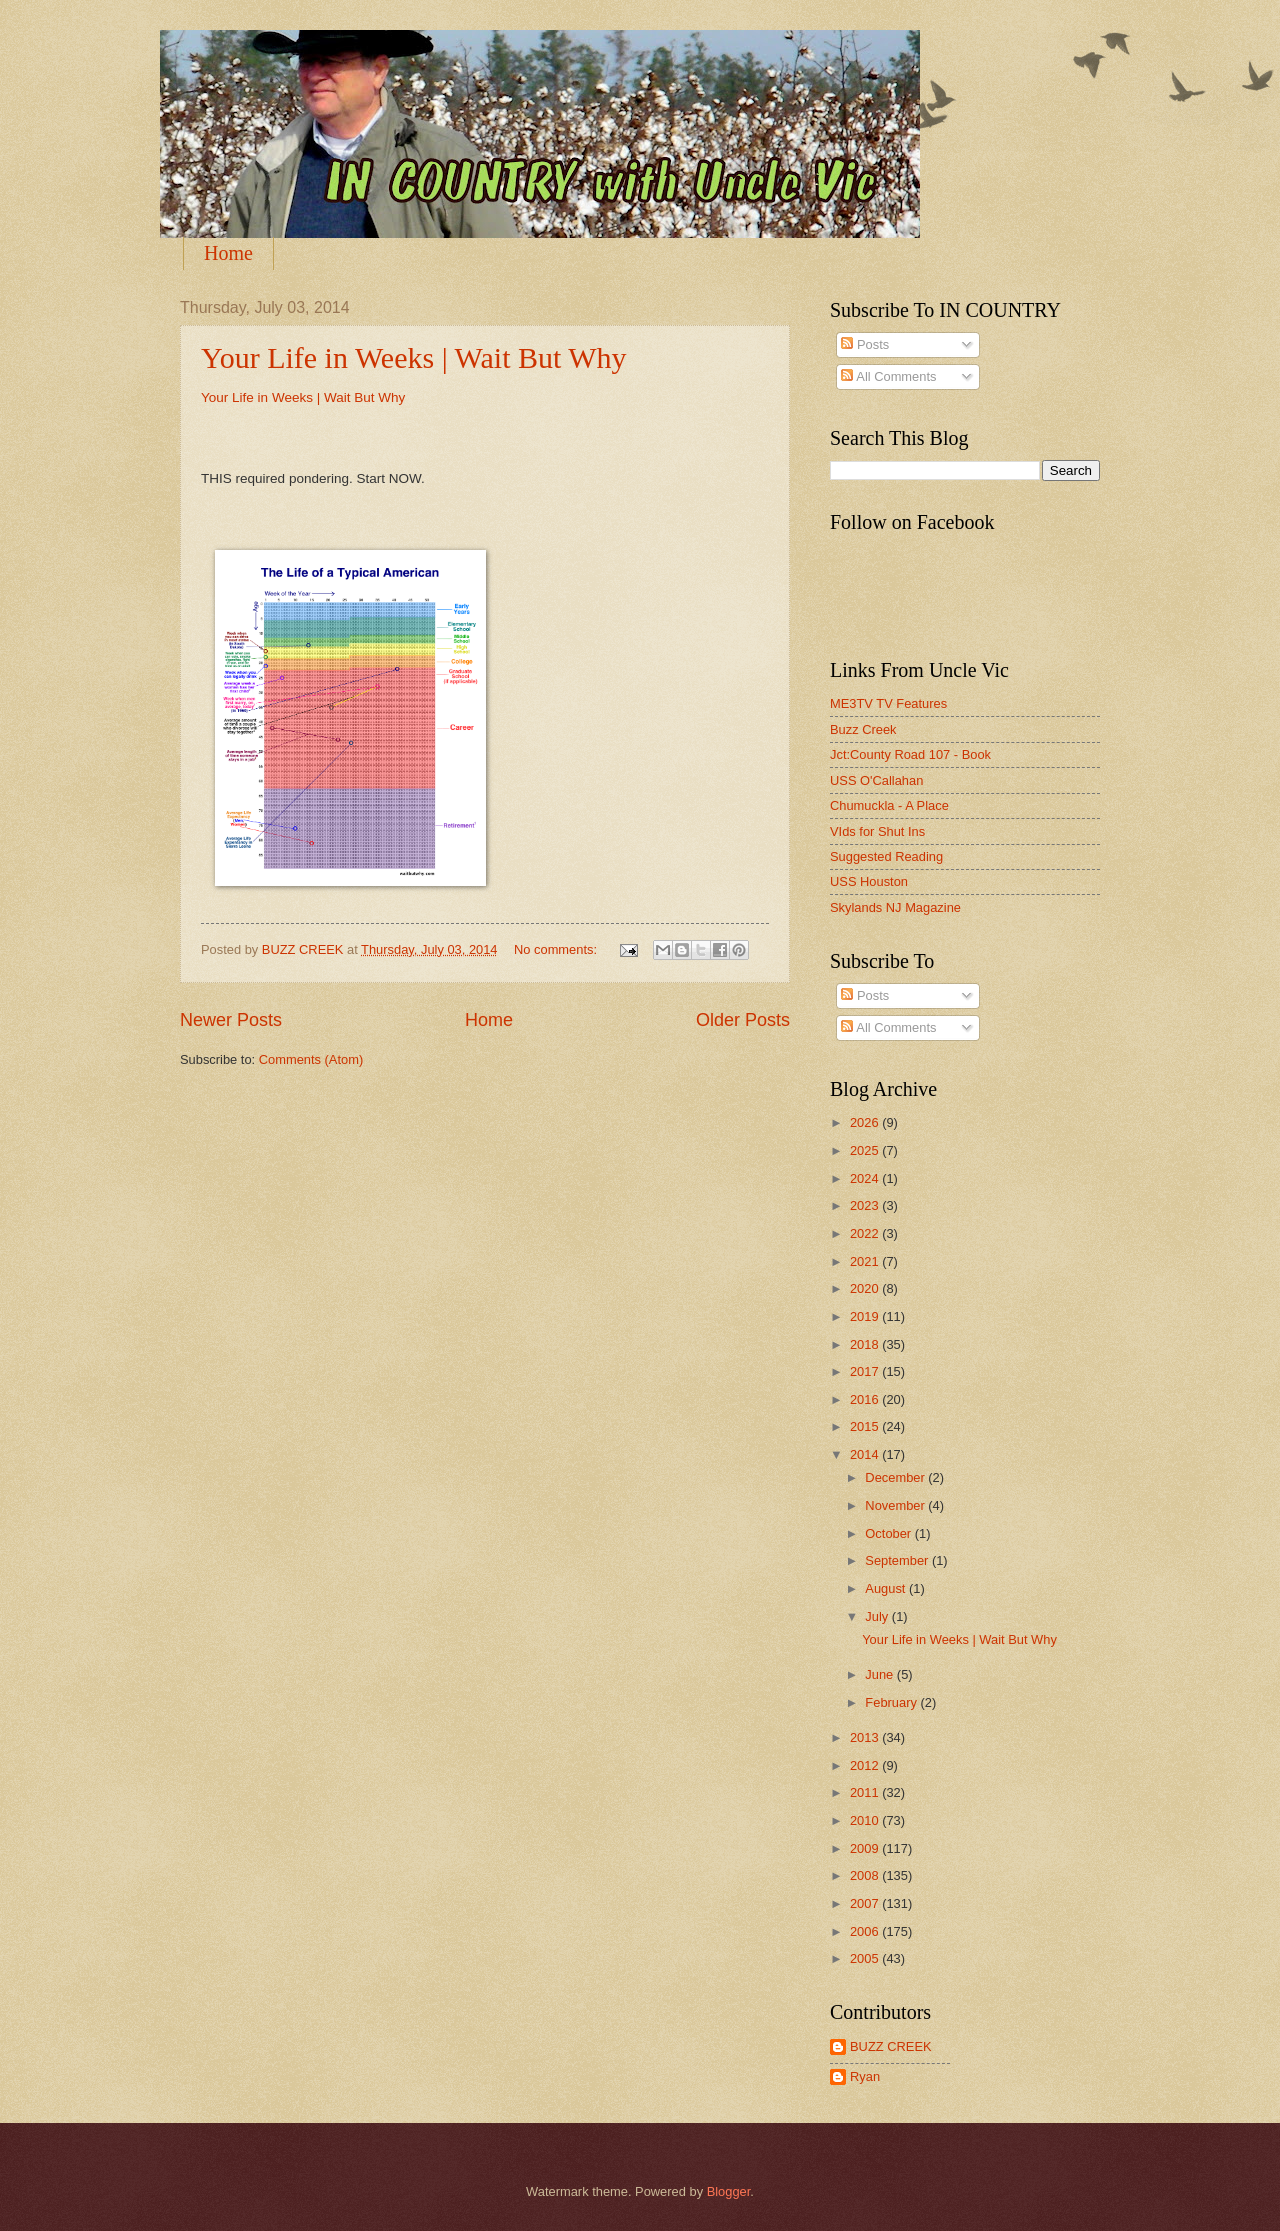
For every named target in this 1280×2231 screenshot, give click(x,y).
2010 (866, 1820)
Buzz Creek (863, 729)
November (896, 1505)
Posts (865, 344)
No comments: (557, 949)
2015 (866, 1426)
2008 (866, 1875)
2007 (866, 1903)
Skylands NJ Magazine (895, 907)
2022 (866, 1233)
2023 (866, 1205)
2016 (866, 1399)
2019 (866, 1316)
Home (228, 253)
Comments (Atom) (311, 1059)
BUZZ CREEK (891, 2046)
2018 (866, 1344)
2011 (866, 1792)
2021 (866, 1261)
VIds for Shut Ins (877, 831)
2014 (866, 1454)
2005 (866, 1958)
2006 (866, 1931)
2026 (866, 1122)
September (898, 1560)
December (896, 1477)
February (892, 1702)
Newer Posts (231, 1020)
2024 (866, 1178)
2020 (866, 1288)
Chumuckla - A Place (889, 805)
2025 (866, 1150)
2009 (866, 1848)
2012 (866, 1765)
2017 (866, 1371)
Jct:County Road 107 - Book (910, 754)
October (889, 1533)
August (887, 1588)
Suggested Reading (886, 856)
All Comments (888, 376)
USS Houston (869, 881)
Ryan (865, 2076)
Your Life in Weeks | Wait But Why (414, 357)
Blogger (729, 2191)
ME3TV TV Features (888, 703)
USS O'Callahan (876, 780)
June (881, 1674)
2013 (866, 1737)
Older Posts (743, 1020)
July (878, 1616)
